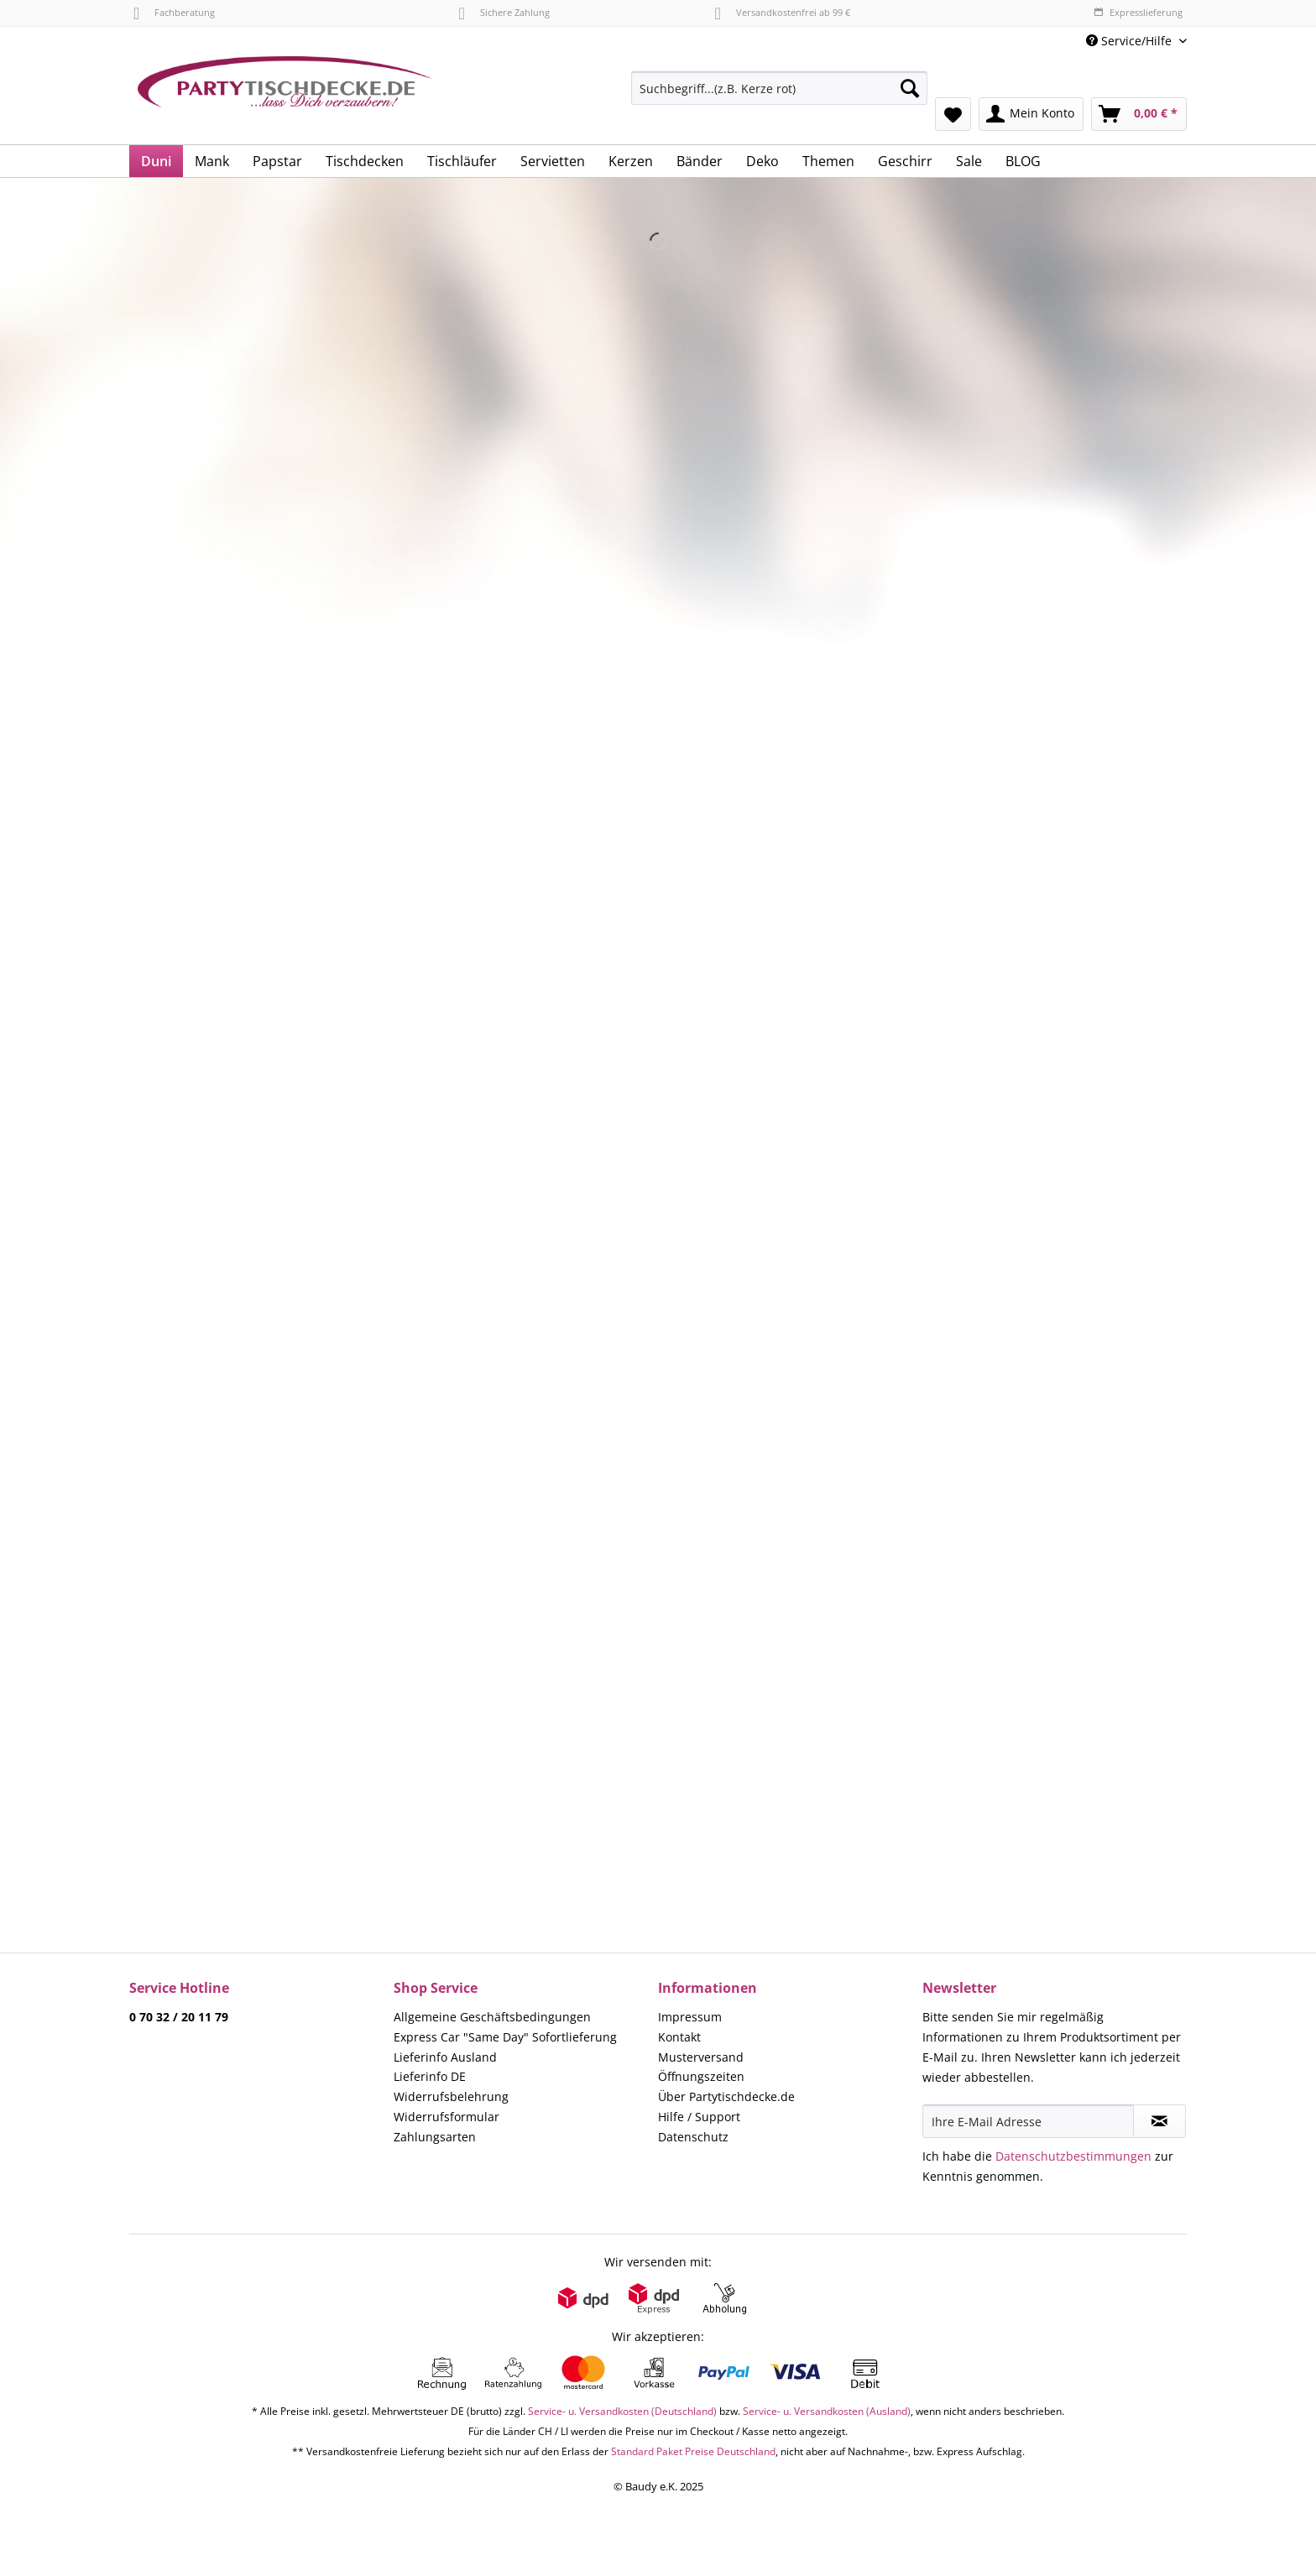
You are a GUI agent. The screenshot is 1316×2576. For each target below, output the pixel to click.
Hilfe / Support (699, 2117)
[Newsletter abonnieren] (1159, 2121)
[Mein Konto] (1031, 114)
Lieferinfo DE (430, 2076)
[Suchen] (909, 88)
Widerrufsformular (446, 2117)
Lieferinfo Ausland (445, 2057)
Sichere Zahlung (503, 12)
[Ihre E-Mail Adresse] (1028, 2121)
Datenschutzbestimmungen (1073, 2156)
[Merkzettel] (953, 114)
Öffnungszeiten (701, 2076)
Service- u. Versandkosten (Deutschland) (622, 2411)
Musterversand (701, 2057)
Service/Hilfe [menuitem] (1130, 41)
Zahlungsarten (435, 2137)
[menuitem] (779, 96)
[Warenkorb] (1139, 114)
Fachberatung (174, 12)
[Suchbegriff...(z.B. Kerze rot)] (779, 88)
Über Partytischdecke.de (726, 2096)
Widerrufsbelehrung (451, 2096)
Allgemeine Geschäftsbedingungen (492, 2017)
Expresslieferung (1138, 12)
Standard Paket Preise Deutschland (693, 2451)
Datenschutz (693, 2137)
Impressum (690, 2017)
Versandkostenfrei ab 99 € (782, 12)
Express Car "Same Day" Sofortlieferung (505, 2037)
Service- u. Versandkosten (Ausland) (827, 2411)
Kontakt (679, 2037)
